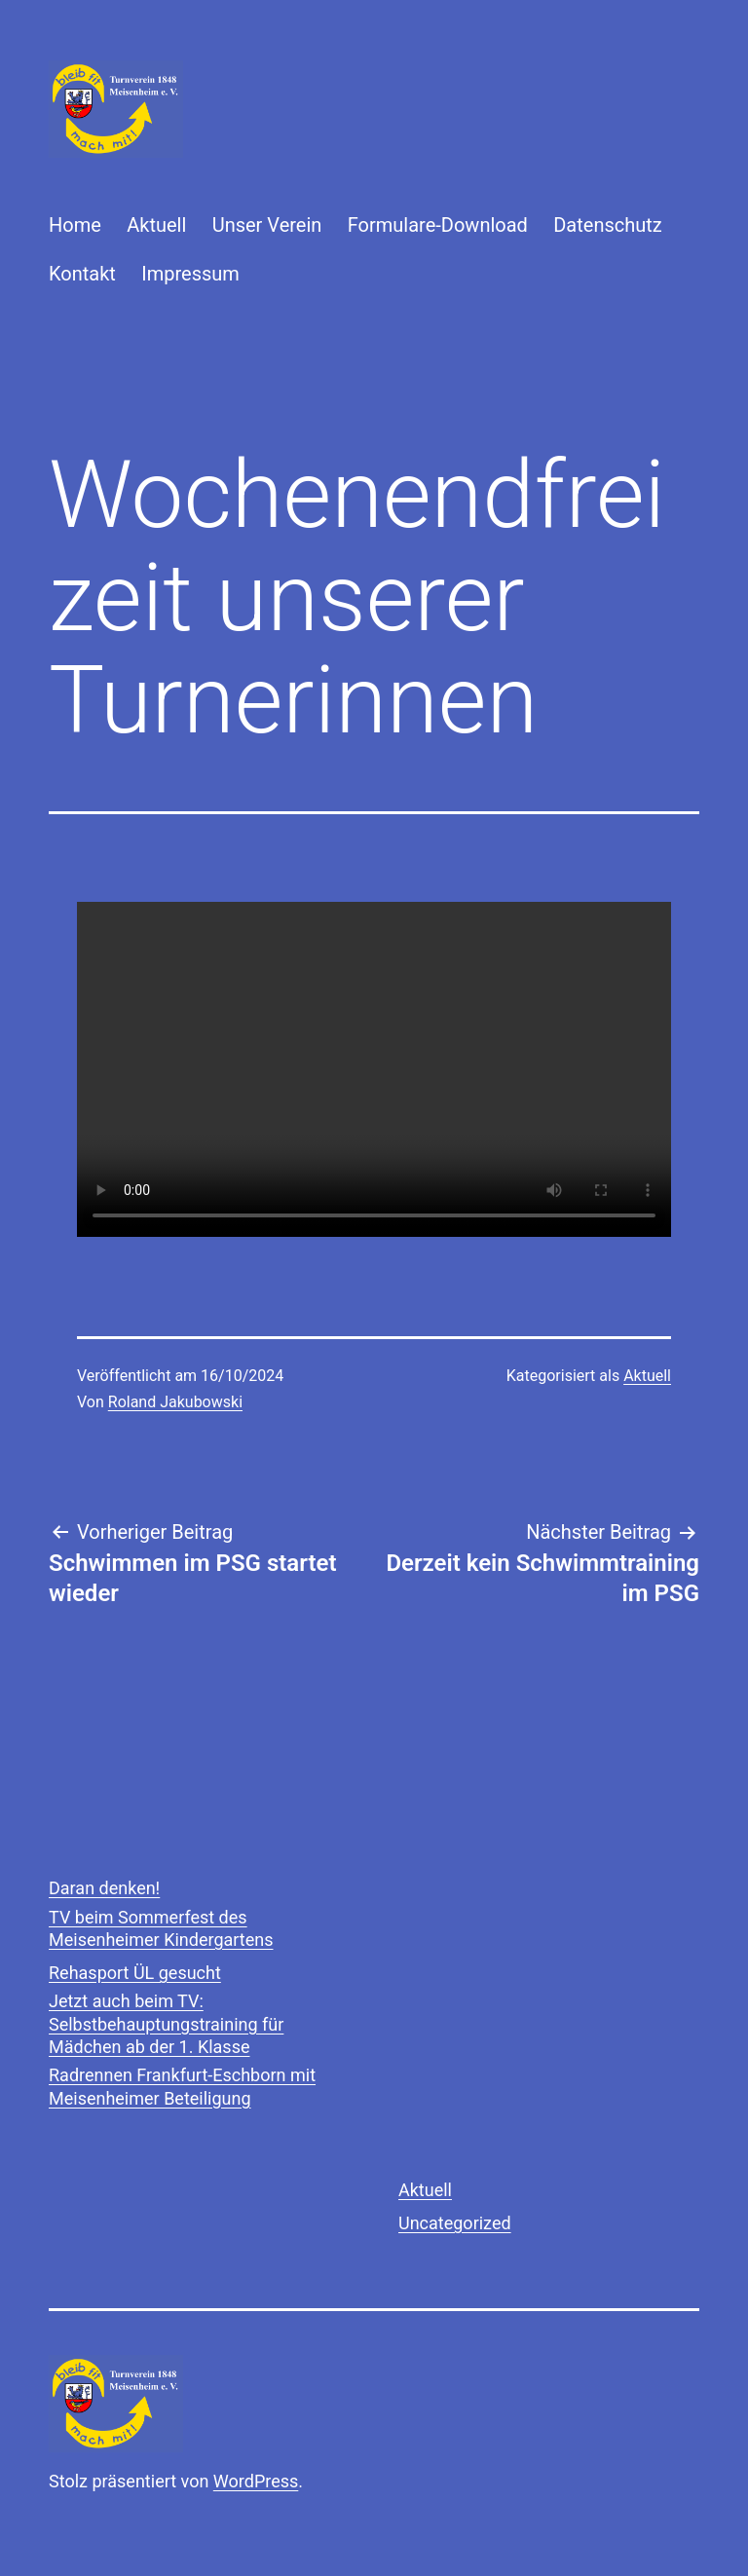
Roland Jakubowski (175, 1402)
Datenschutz (607, 225)
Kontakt (82, 273)
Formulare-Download (438, 225)
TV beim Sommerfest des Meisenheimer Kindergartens (161, 1928)
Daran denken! (104, 1888)
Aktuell (156, 225)
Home (75, 225)
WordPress (255, 2481)
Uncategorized (454, 2223)
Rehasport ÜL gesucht (135, 1972)
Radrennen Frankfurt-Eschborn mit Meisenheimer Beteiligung (182, 2086)
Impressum (190, 273)
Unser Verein (267, 225)
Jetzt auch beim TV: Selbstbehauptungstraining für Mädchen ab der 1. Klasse (166, 2024)
